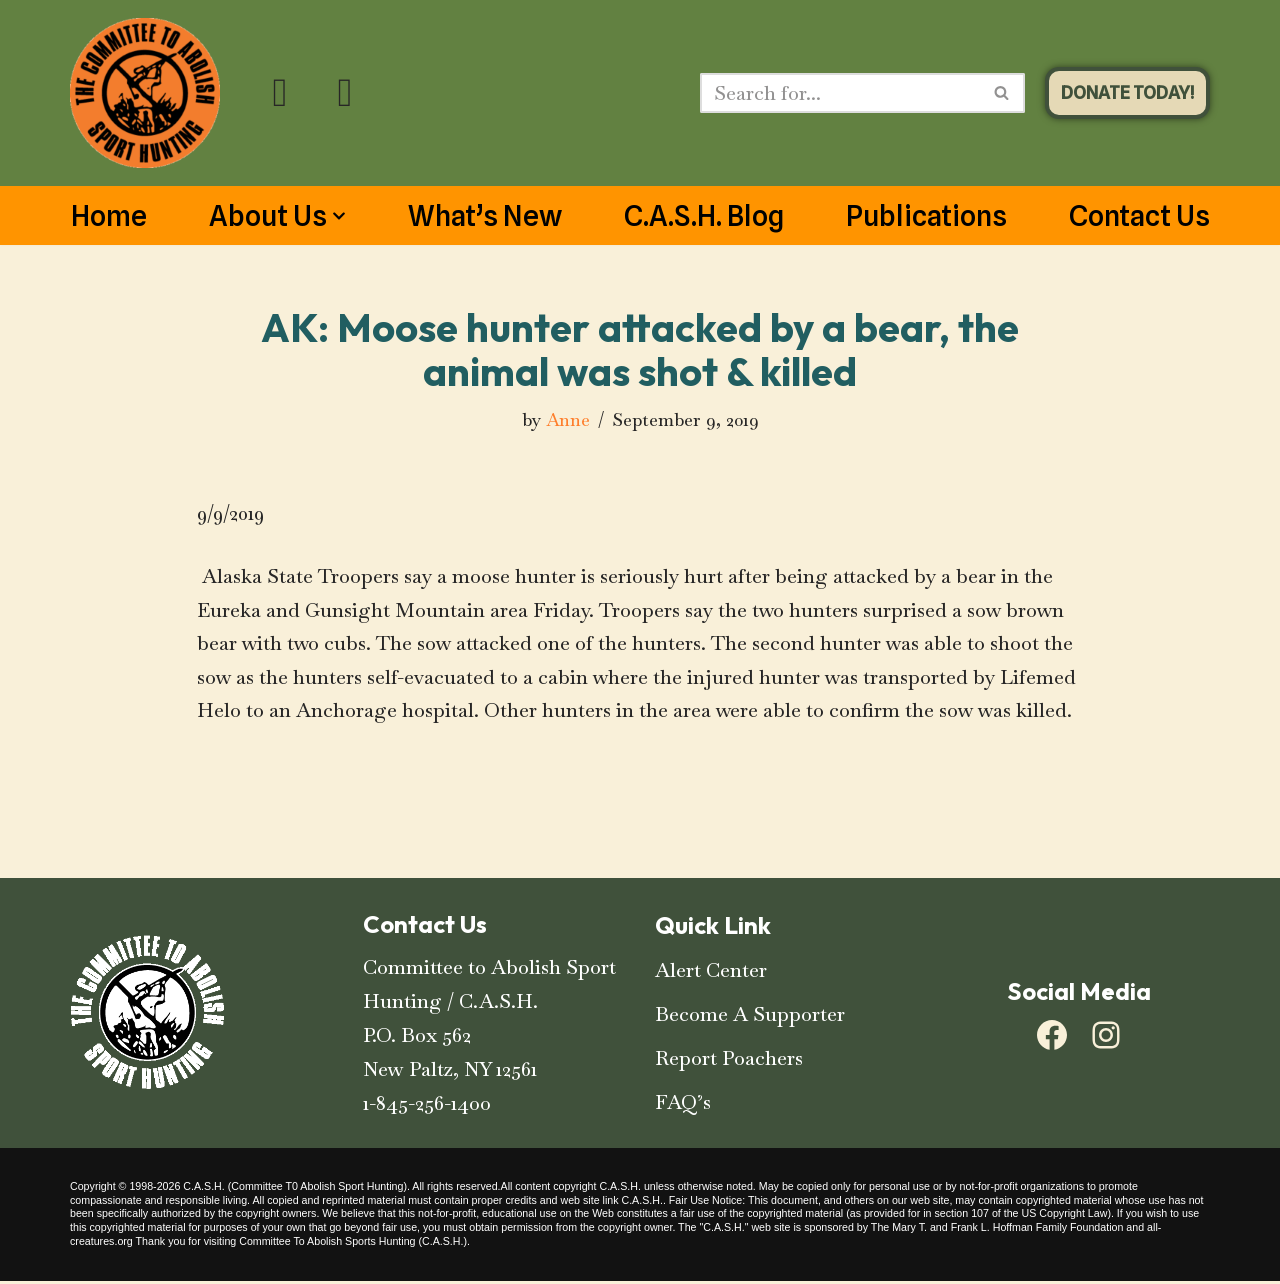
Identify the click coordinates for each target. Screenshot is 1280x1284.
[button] (339, 216)
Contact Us (1139, 216)
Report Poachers (729, 1061)
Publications (926, 216)
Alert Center (711, 973)
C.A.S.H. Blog (704, 216)
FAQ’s (683, 1105)
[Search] (840, 93)
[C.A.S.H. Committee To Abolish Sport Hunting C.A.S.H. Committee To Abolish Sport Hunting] (145, 93)
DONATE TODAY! (1127, 92)
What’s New (485, 216)
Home (109, 216)
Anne (568, 419)
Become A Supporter (750, 1017)
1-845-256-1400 (427, 1106)
